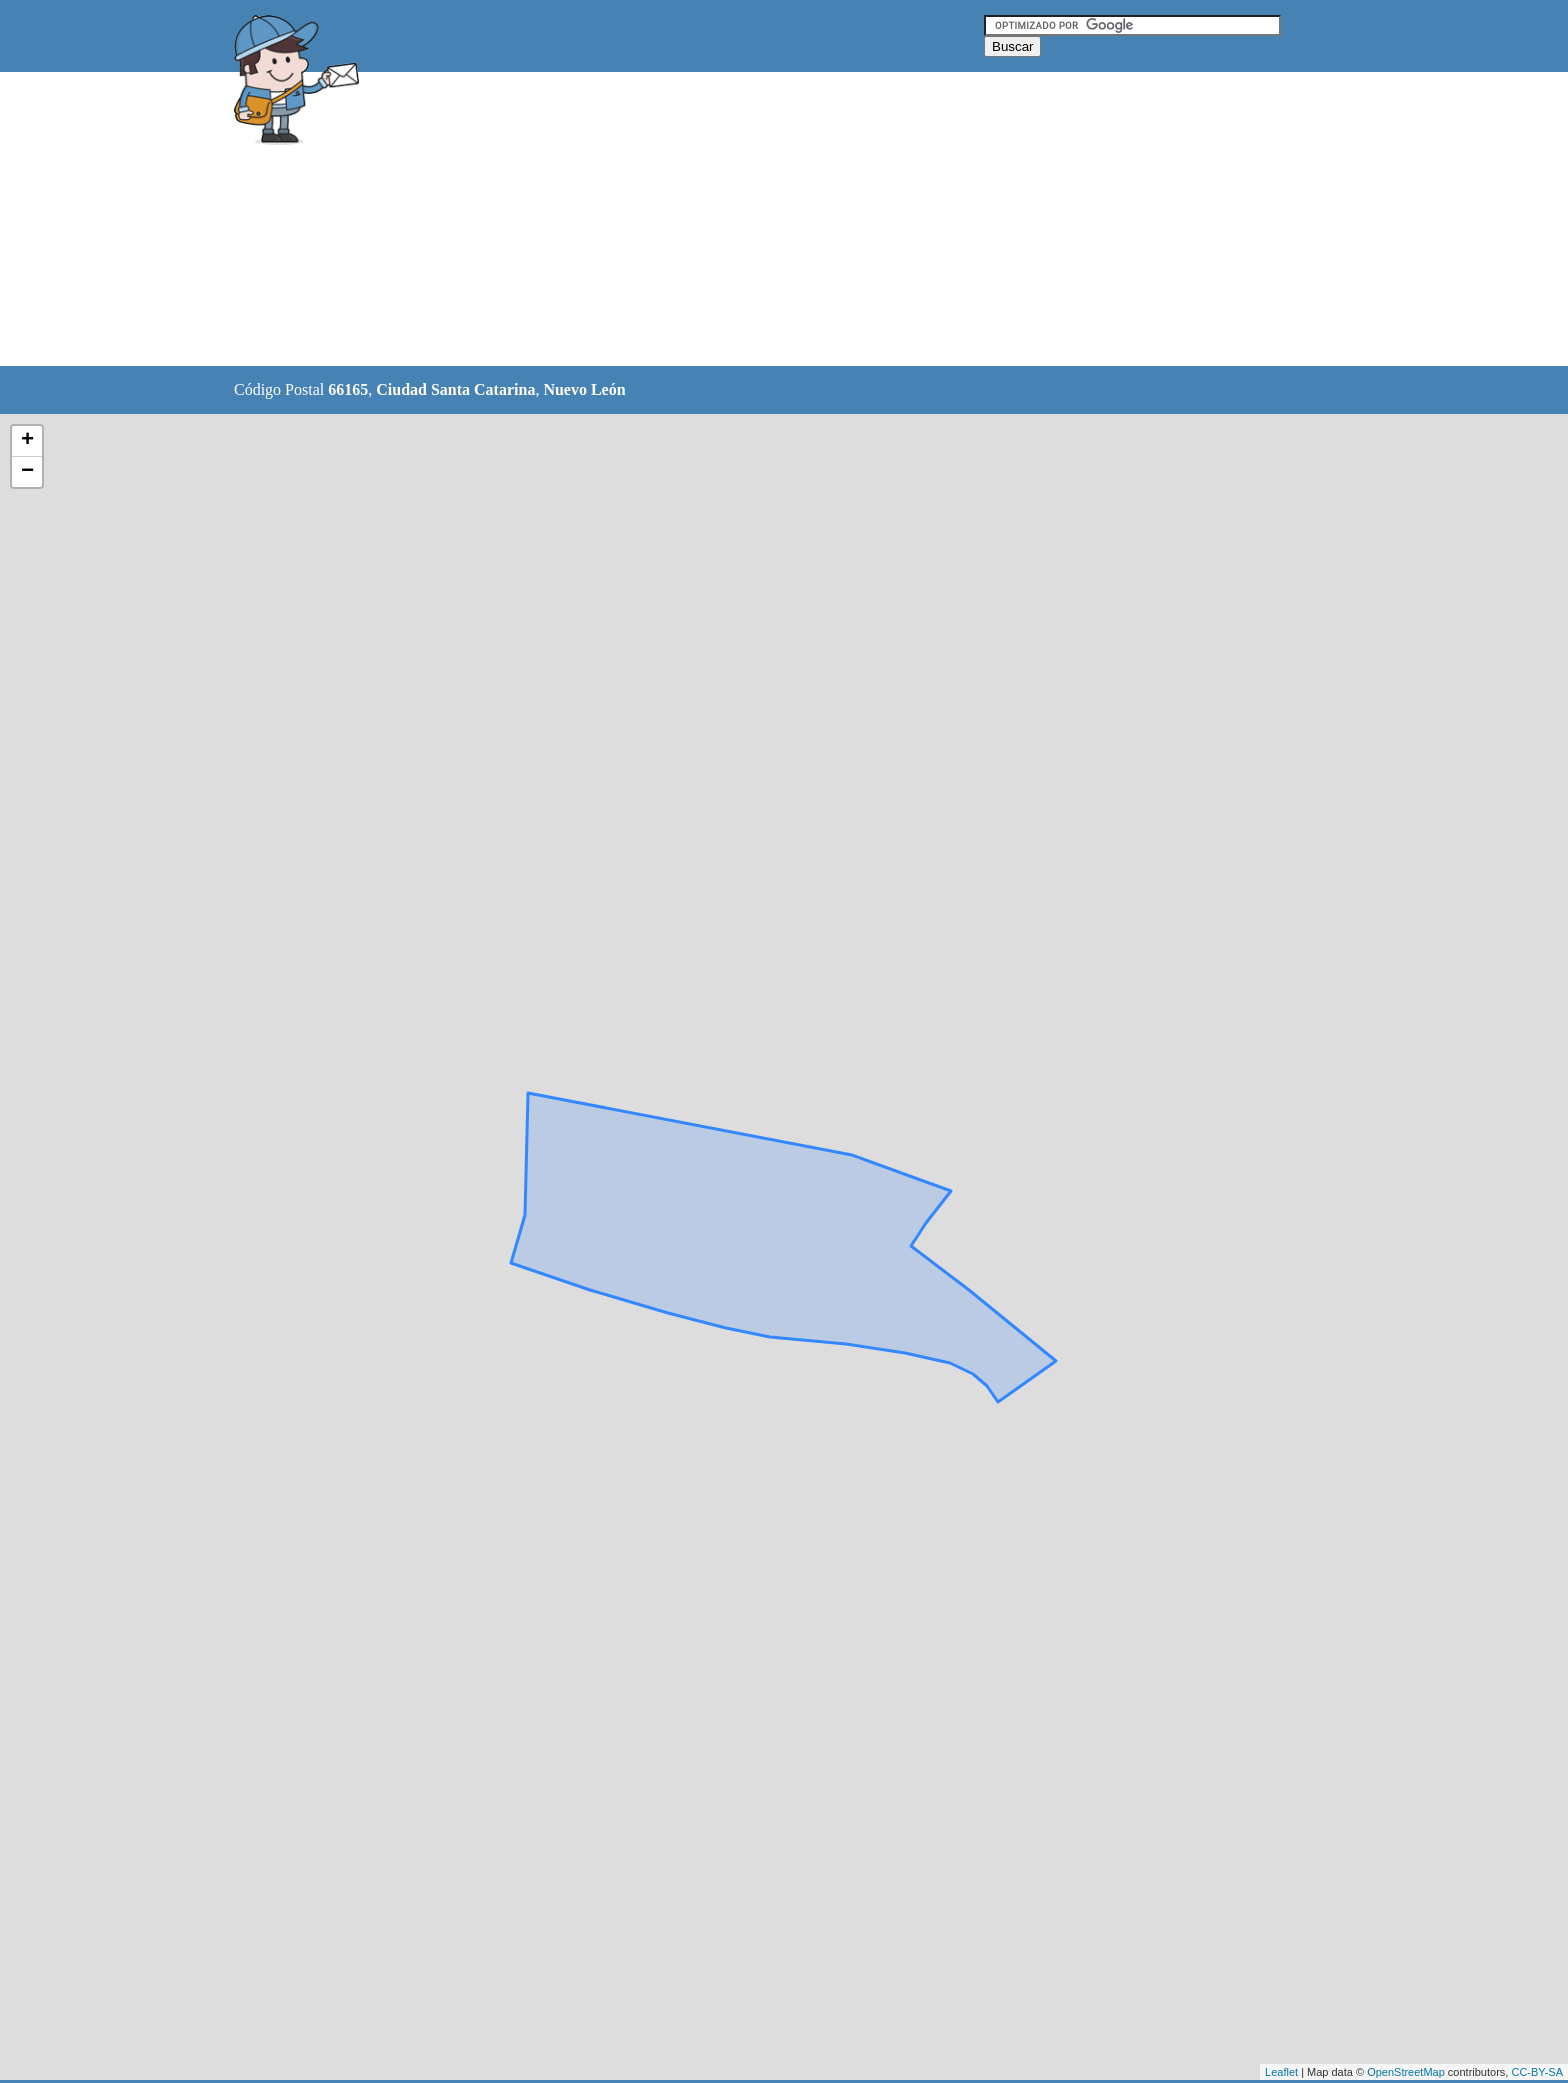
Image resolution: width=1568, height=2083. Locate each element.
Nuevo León (584, 389)
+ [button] (27, 441)
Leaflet (1281, 2072)
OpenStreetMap (1406, 2072)
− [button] (27, 472)
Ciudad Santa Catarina (455, 389)
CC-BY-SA (1537, 2072)
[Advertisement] (733, 220)
